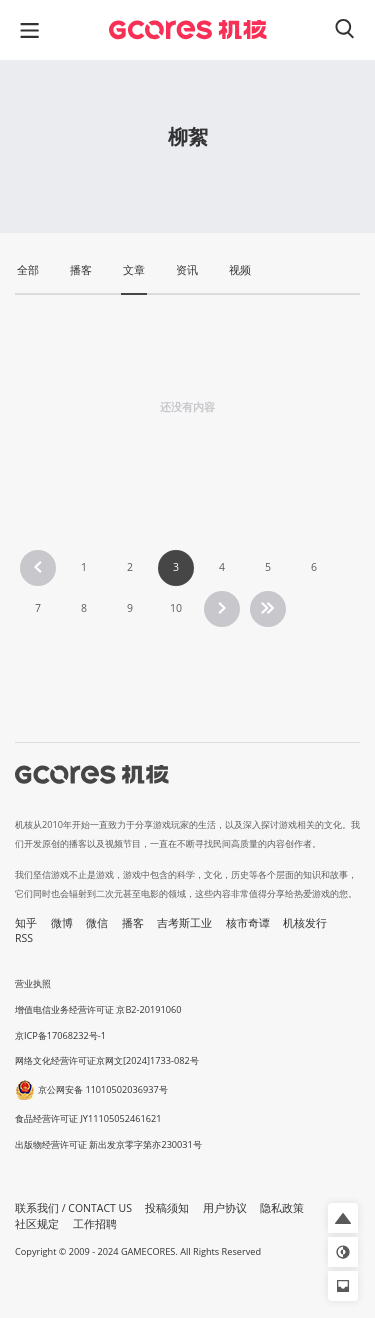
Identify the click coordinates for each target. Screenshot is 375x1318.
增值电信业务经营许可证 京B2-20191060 (98, 1009)
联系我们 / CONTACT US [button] (73, 1208)
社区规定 (37, 1224)
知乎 (26, 923)
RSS (24, 938)
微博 (62, 923)
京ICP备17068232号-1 (60, 1035)
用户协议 (225, 1208)
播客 (133, 923)
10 (176, 608)
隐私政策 (282, 1208)
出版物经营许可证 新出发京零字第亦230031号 (108, 1144)
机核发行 (305, 923)
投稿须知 (167, 1208)
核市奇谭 (248, 923)
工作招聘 (95, 1224)
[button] (343, 1218)
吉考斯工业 (184, 923)
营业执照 (33, 983)
